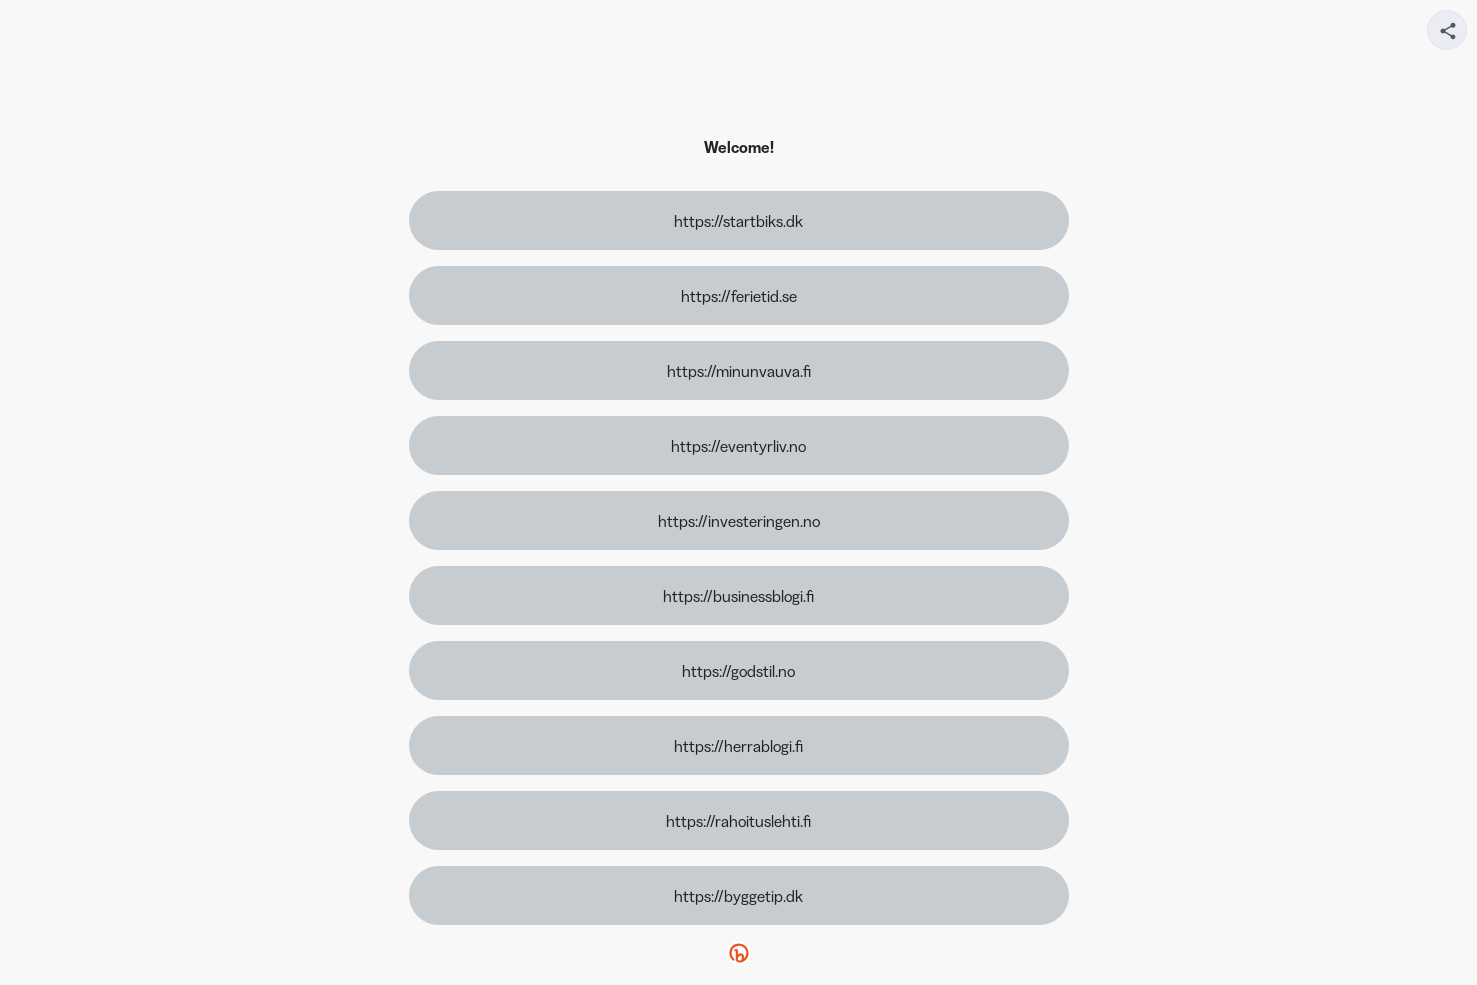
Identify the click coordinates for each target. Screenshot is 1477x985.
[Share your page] (1447, 30)
